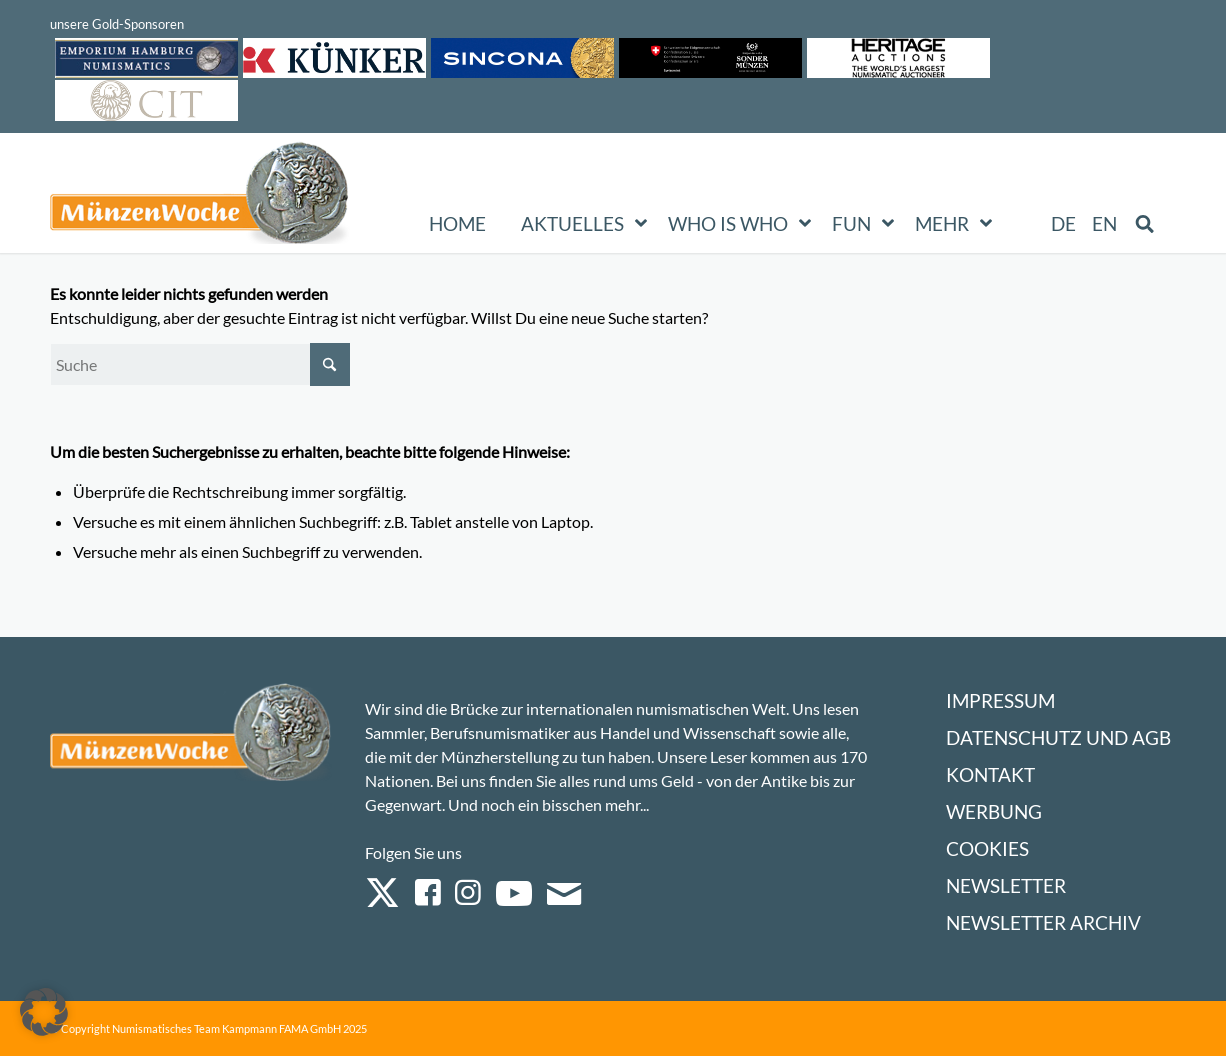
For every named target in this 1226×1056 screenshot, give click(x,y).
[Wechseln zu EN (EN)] (1104, 224)
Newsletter (1006, 885)
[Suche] (200, 364)
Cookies (987, 848)
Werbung (994, 811)
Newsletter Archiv (1043, 922)
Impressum (1000, 700)
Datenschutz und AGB (1058, 737)
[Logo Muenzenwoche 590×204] (200, 197)
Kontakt (990, 774)
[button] (44, 1012)
